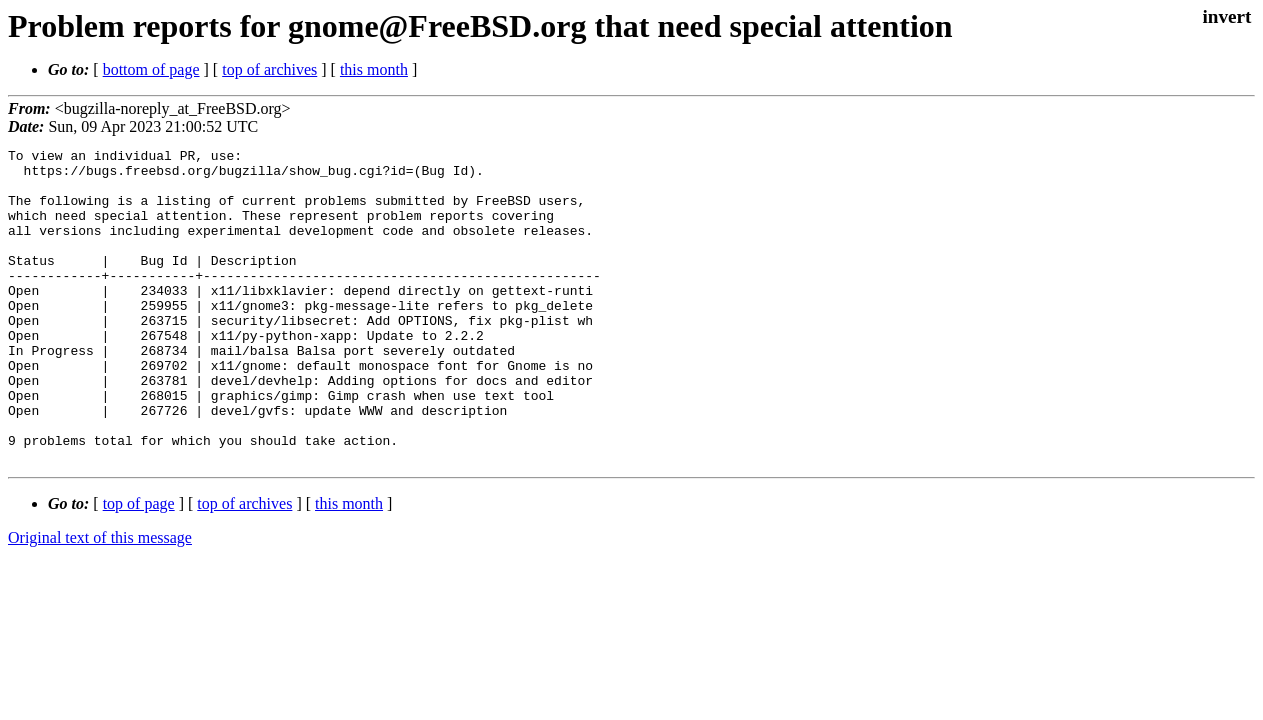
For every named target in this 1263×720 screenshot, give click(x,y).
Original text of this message (100, 600)
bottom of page (151, 69)
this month (374, 69)
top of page (139, 566)
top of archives (269, 69)
